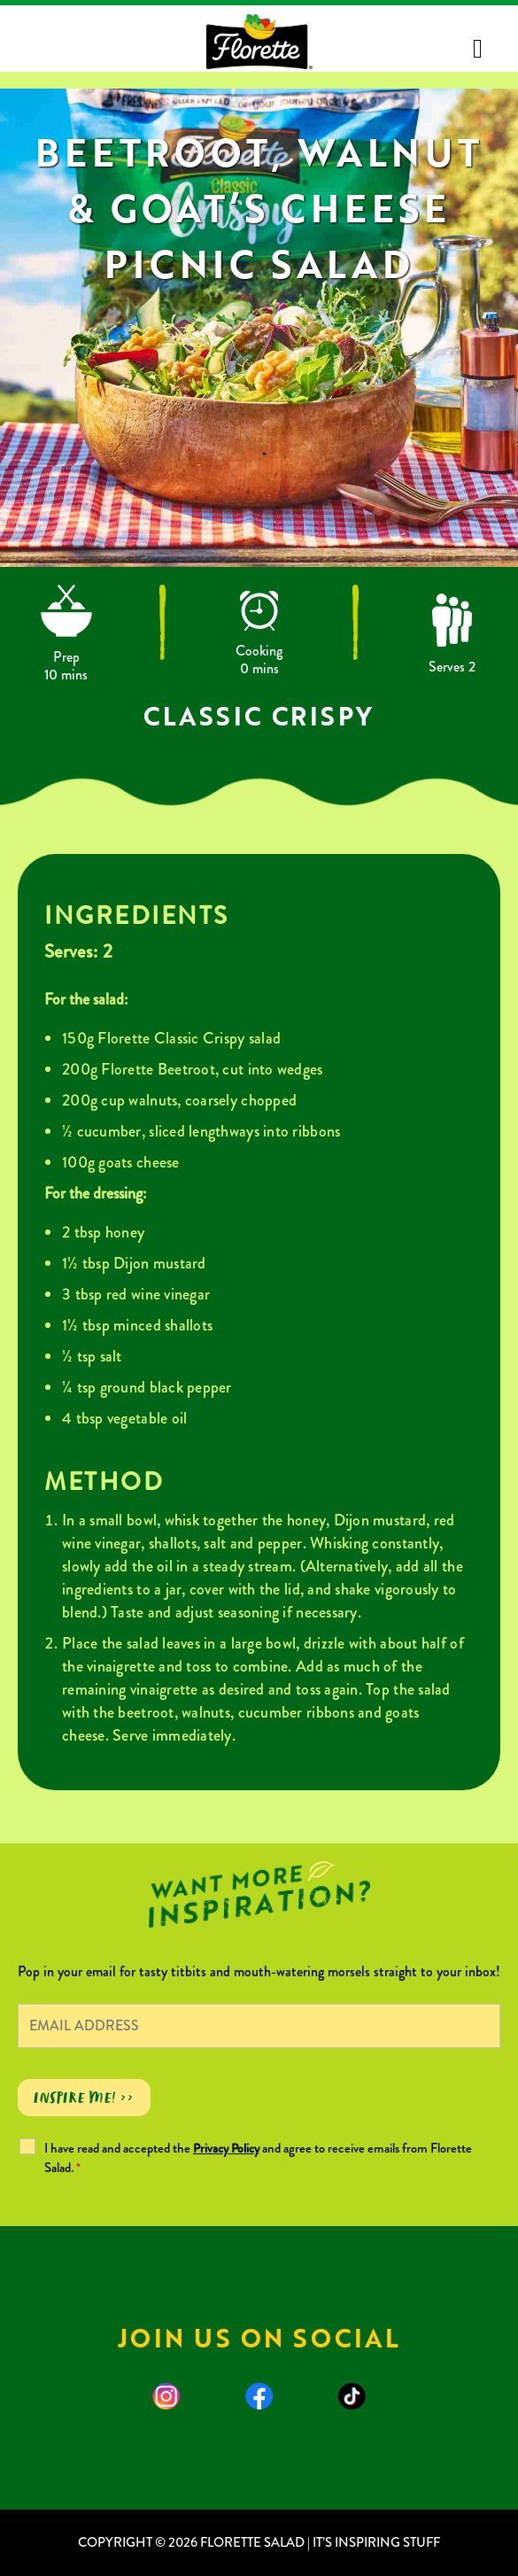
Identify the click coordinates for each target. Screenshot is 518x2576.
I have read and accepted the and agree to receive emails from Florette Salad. (258, 2157)
